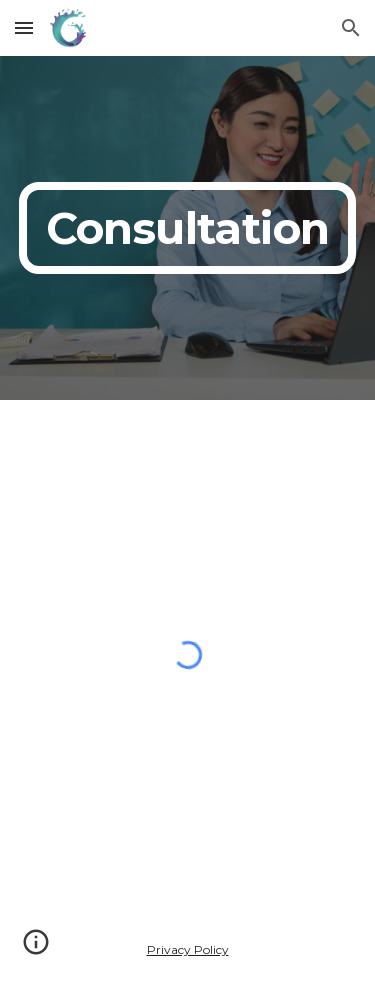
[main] (188, 228)
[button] (24, 27)
